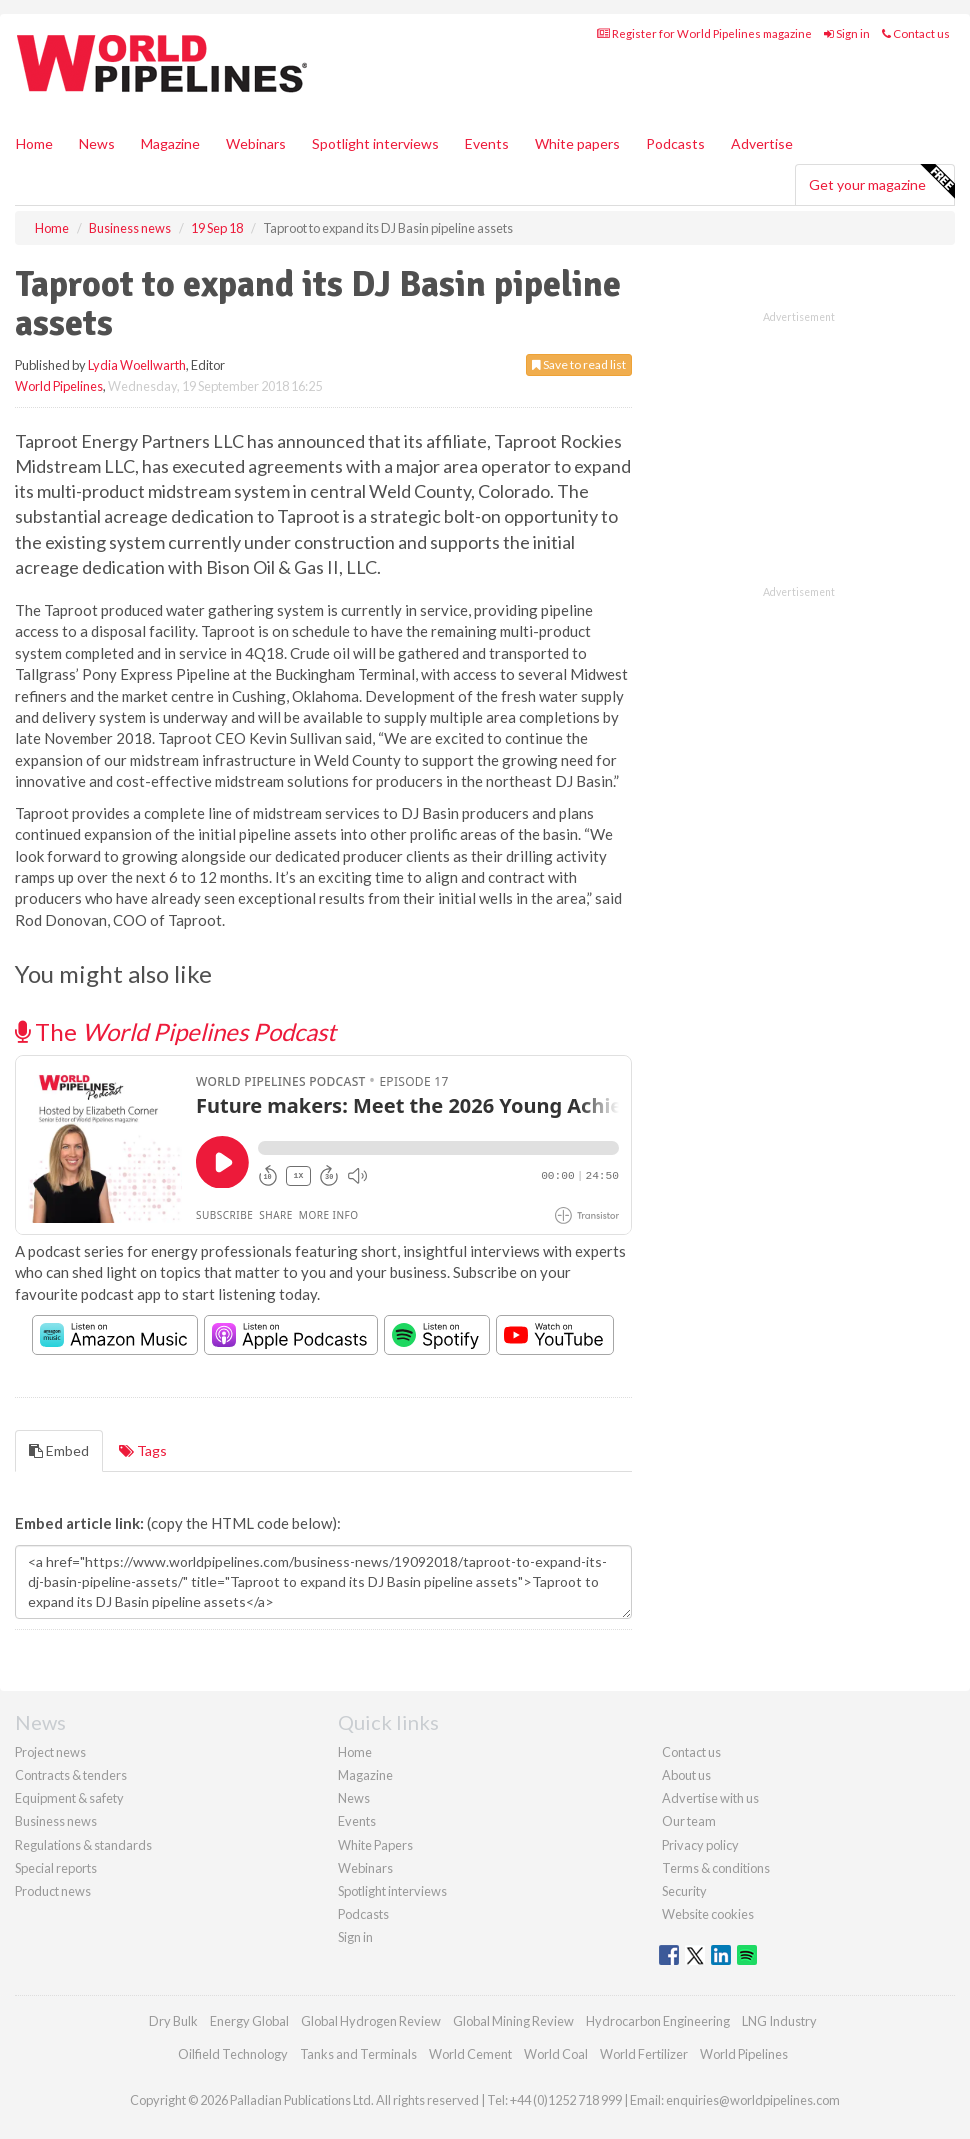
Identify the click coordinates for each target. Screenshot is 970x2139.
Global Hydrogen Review (371, 2021)
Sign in (847, 33)
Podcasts (675, 143)
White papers (577, 143)
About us (686, 1775)
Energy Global (249, 2021)
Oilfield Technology (233, 2054)
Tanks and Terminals (358, 2054)
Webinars (256, 143)
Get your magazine (881, 182)
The (175, 1031)
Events (487, 143)
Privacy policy (700, 1845)
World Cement (470, 2054)
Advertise (762, 143)
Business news (56, 1821)
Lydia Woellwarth (137, 365)
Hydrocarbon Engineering (658, 2021)
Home (34, 143)
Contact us (916, 33)
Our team (689, 1821)
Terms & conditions (716, 1868)
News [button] (97, 143)
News (354, 1798)
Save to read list (579, 364)
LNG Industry (779, 2021)
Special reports (56, 1868)
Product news (53, 1891)
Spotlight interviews (375, 143)
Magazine (170, 143)
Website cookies (708, 1914)
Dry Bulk (173, 2021)
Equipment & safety (69, 1798)
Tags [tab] (143, 1450)
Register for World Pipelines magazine (704, 33)
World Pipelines (59, 386)
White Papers (375, 1845)
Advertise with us (710, 1798)
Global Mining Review (513, 2021)
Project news (50, 1752)
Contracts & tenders (71, 1775)
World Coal (556, 2054)
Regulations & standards (83, 1845)
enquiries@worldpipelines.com (753, 2100)
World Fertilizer (644, 2054)
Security (684, 1891)
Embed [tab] (59, 1450)
